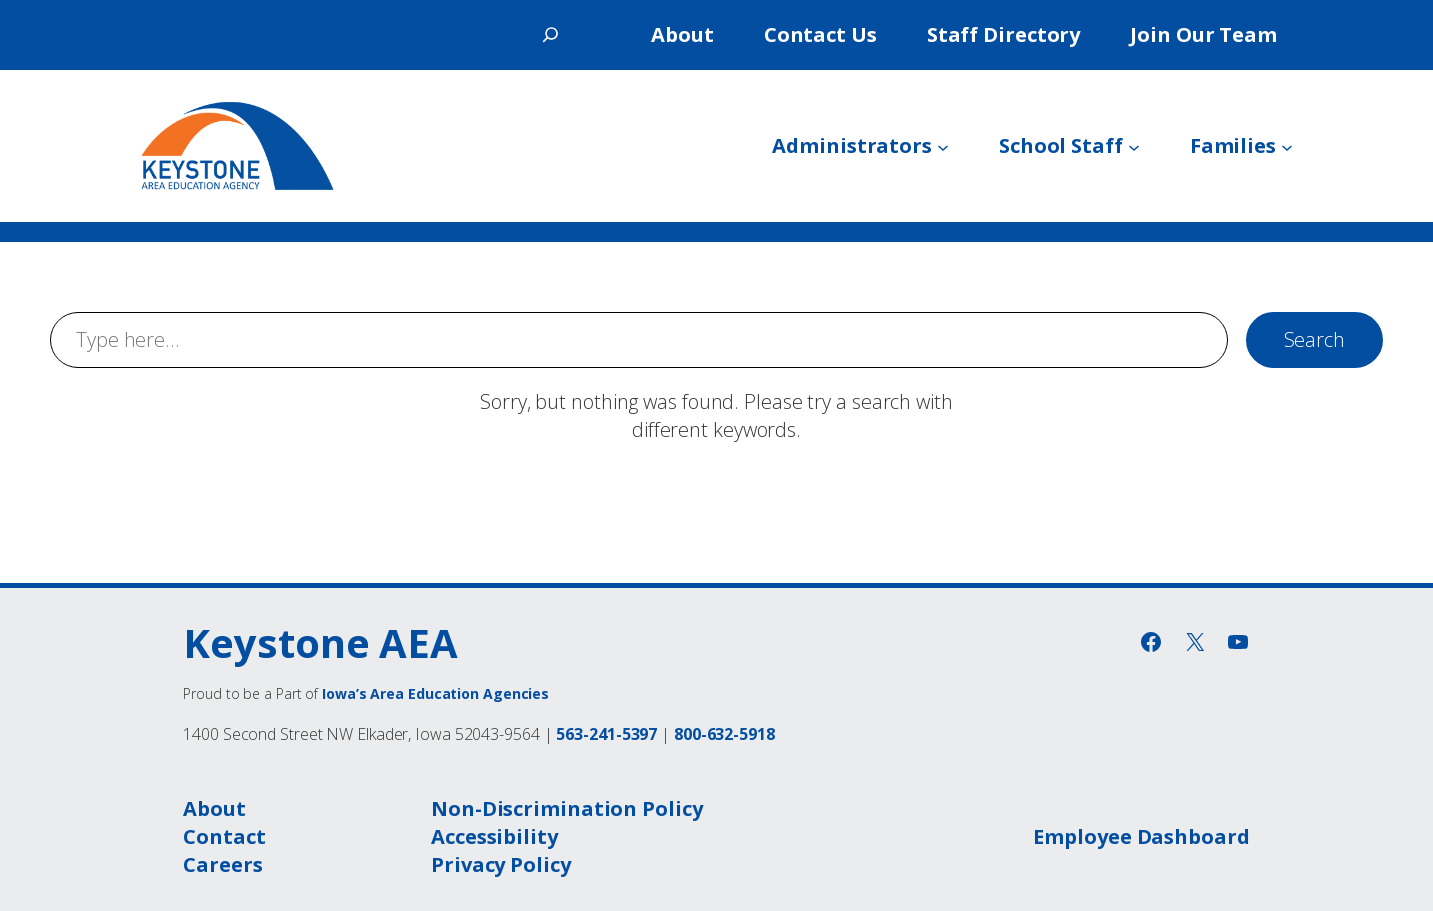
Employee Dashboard (1141, 836)
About (214, 808)
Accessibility (494, 836)
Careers (222, 864)
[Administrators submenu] (943, 146)
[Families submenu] (1287, 146)
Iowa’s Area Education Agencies (435, 693)
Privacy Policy (501, 864)
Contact (224, 836)
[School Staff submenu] (1134, 146)
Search (1314, 339)
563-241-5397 (606, 734)
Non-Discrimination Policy (567, 808)
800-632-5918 (724, 734)
